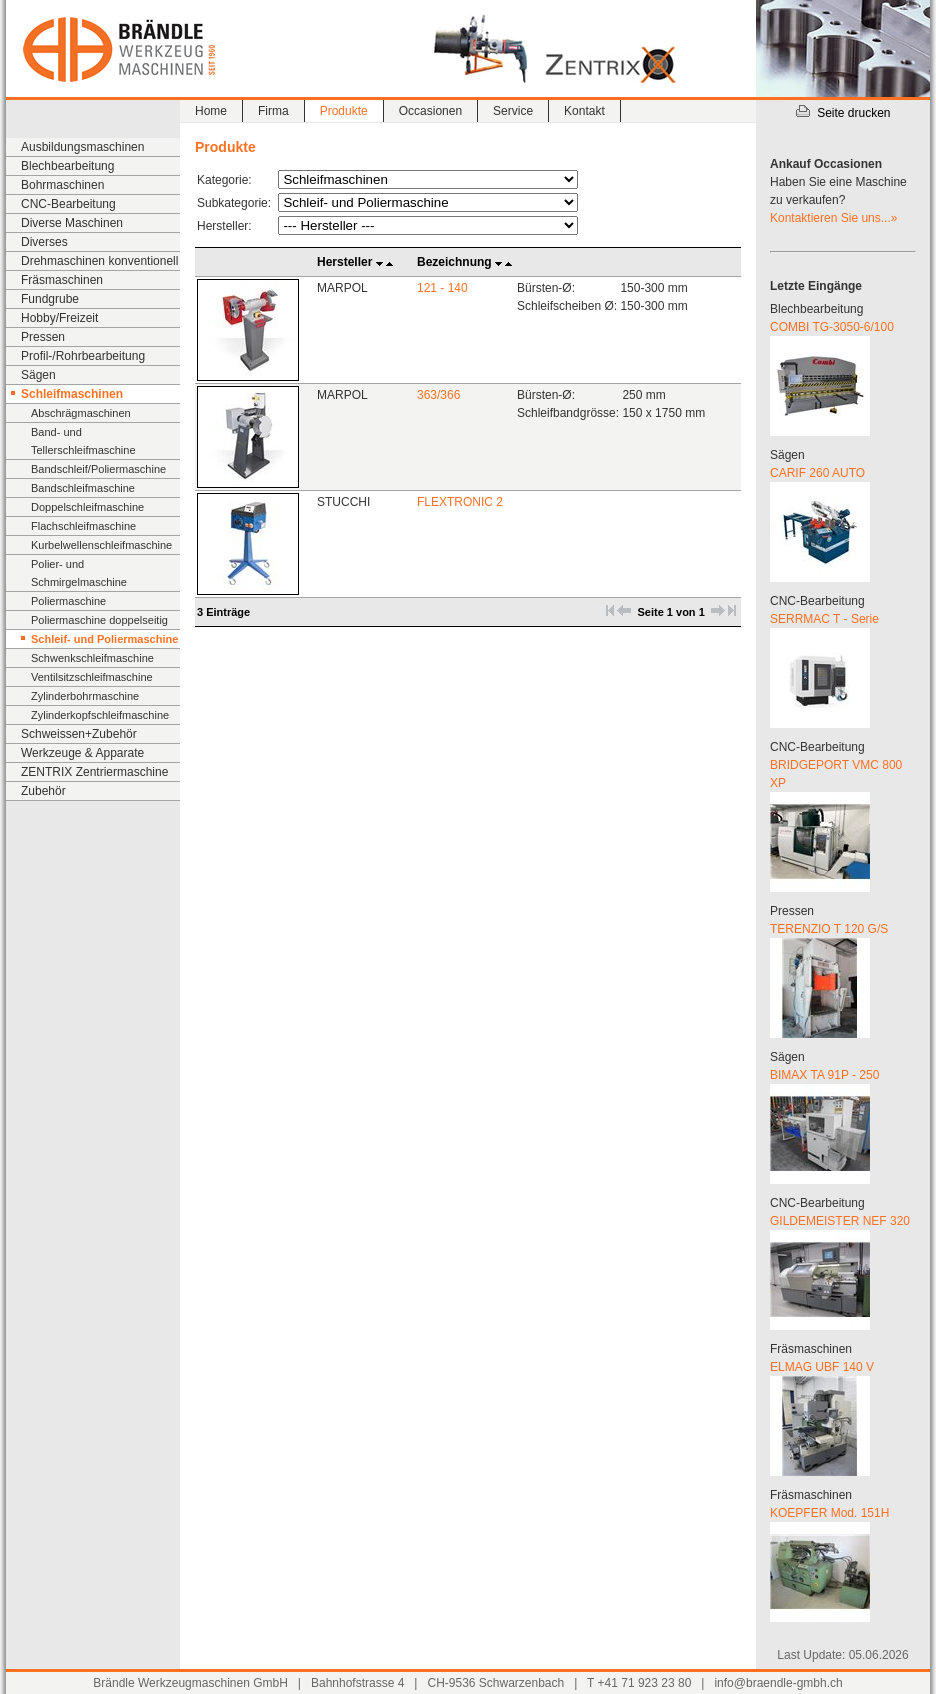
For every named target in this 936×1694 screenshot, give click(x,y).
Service (513, 111)
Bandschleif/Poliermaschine (98, 469)
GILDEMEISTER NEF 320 (840, 1221)
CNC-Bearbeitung (68, 204)
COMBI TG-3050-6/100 (832, 327)
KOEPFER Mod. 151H (829, 1513)
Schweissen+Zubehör (79, 734)
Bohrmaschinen (62, 185)
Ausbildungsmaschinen (82, 147)
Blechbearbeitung (67, 166)
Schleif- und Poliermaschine (104, 639)
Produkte (344, 111)
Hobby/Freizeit (59, 318)
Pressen (43, 337)
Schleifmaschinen (72, 394)
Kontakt (584, 111)
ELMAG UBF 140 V (822, 1367)
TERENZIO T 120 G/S (829, 929)
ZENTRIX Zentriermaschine (94, 772)
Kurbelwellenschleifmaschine (101, 545)
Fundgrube (50, 299)
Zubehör (43, 791)
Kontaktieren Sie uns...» (833, 218)
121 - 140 (442, 288)
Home (211, 111)
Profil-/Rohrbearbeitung (83, 356)
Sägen (38, 375)
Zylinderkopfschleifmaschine (100, 715)
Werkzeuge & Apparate (82, 753)
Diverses (44, 242)
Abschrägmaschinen (81, 413)
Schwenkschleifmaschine (92, 658)
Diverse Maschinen (72, 223)
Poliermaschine (68, 601)
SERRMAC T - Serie (824, 619)
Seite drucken (842, 113)
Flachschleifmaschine (83, 526)
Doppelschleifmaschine (87, 507)
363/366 (438, 395)
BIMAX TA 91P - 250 (824, 1075)
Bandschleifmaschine (83, 488)
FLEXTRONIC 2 (460, 502)
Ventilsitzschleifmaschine (92, 677)
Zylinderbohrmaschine (85, 696)
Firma (273, 111)
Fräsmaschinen (62, 280)
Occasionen (430, 111)
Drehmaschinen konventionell (99, 261)
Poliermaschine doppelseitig (99, 620)
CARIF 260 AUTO (817, 473)
